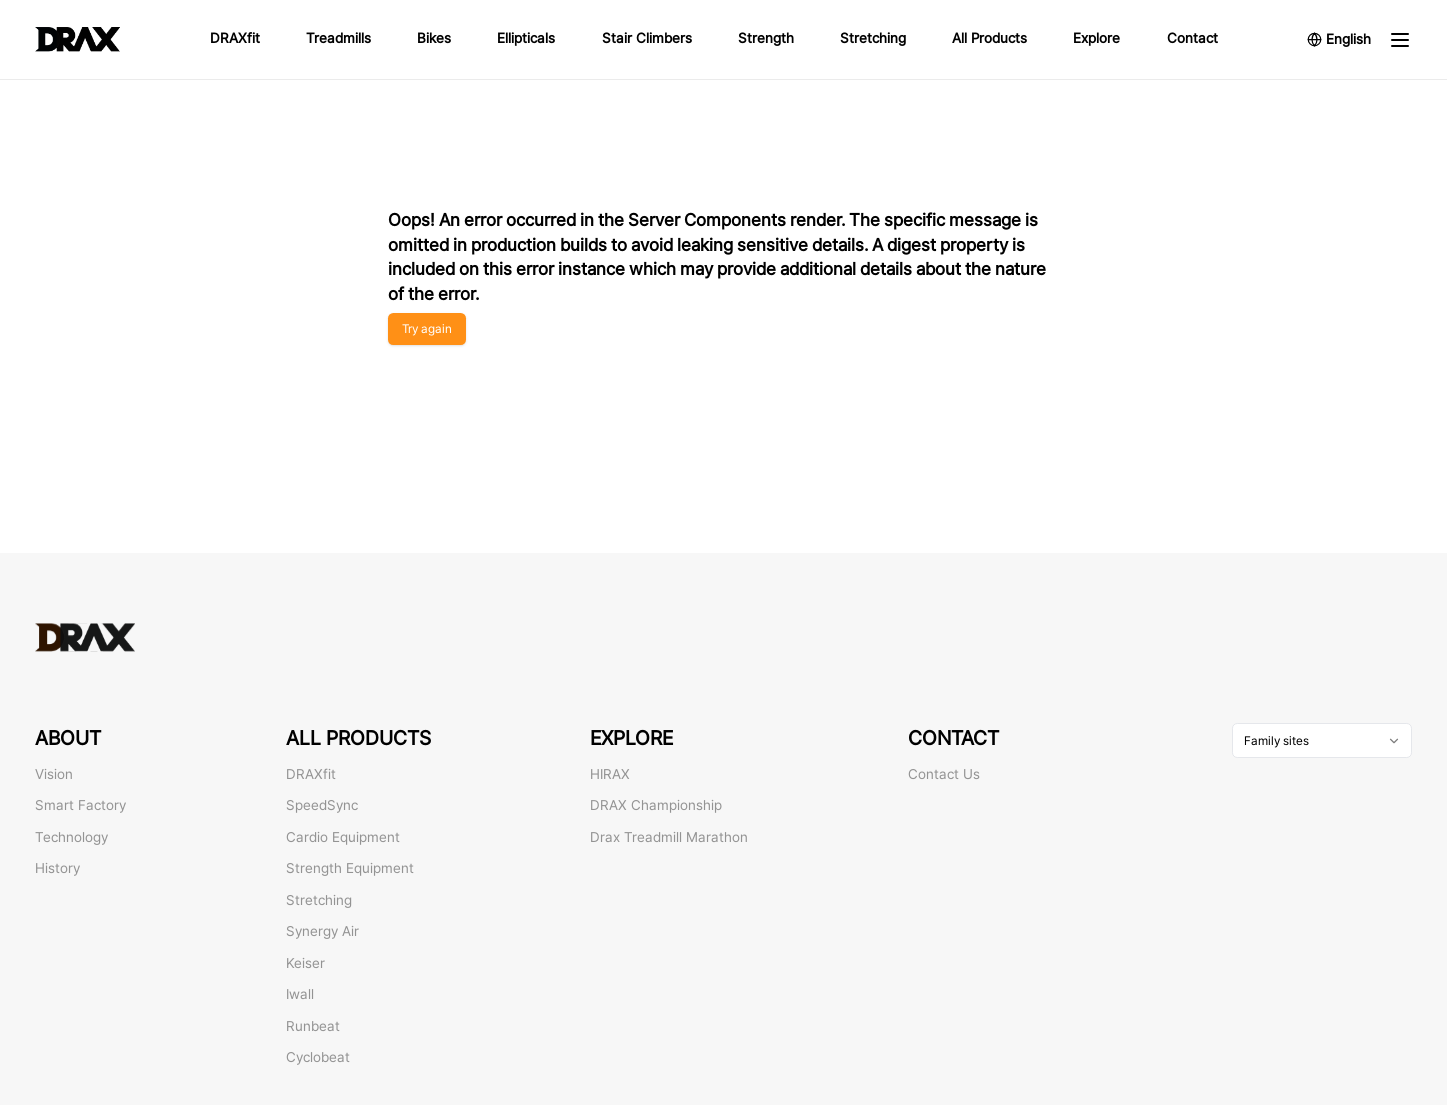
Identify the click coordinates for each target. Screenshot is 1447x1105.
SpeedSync (322, 805)
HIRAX (610, 774)
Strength (766, 38)
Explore (1096, 38)
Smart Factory (80, 805)
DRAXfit (235, 38)
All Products (989, 38)
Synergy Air (322, 931)
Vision (54, 774)
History (57, 868)
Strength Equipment (350, 868)
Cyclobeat (318, 1057)
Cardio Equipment (343, 837)
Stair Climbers (647, 38)
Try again (427, 328)
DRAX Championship (656, 805)
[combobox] (1322, 740)
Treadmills (338, 38)
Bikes (434, 38)
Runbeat (313, 1026)
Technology (71, 837)
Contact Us (944, 774)
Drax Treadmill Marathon (669, 837)
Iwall (300, 994)
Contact (1192, 38)
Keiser (305, 963)
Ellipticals (526, 38)
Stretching (873, 38)
